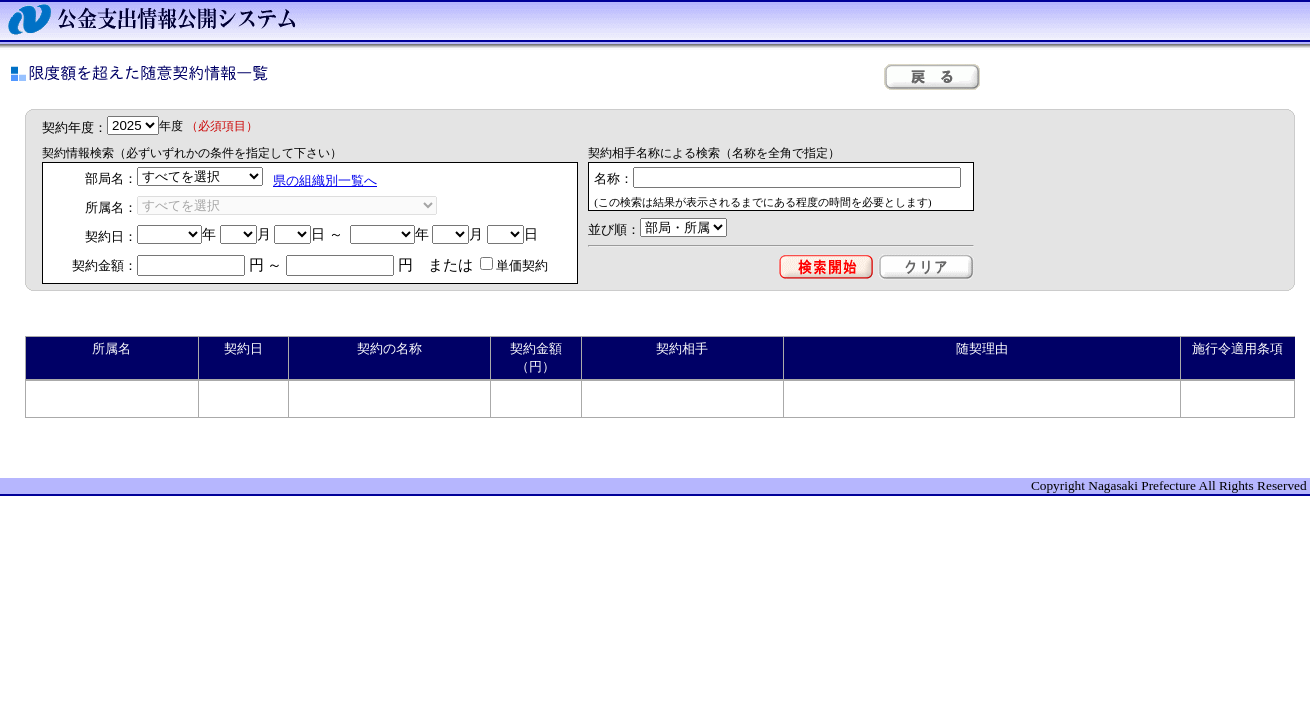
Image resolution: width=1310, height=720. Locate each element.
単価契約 (514, 265)
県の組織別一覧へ (325, 180)
